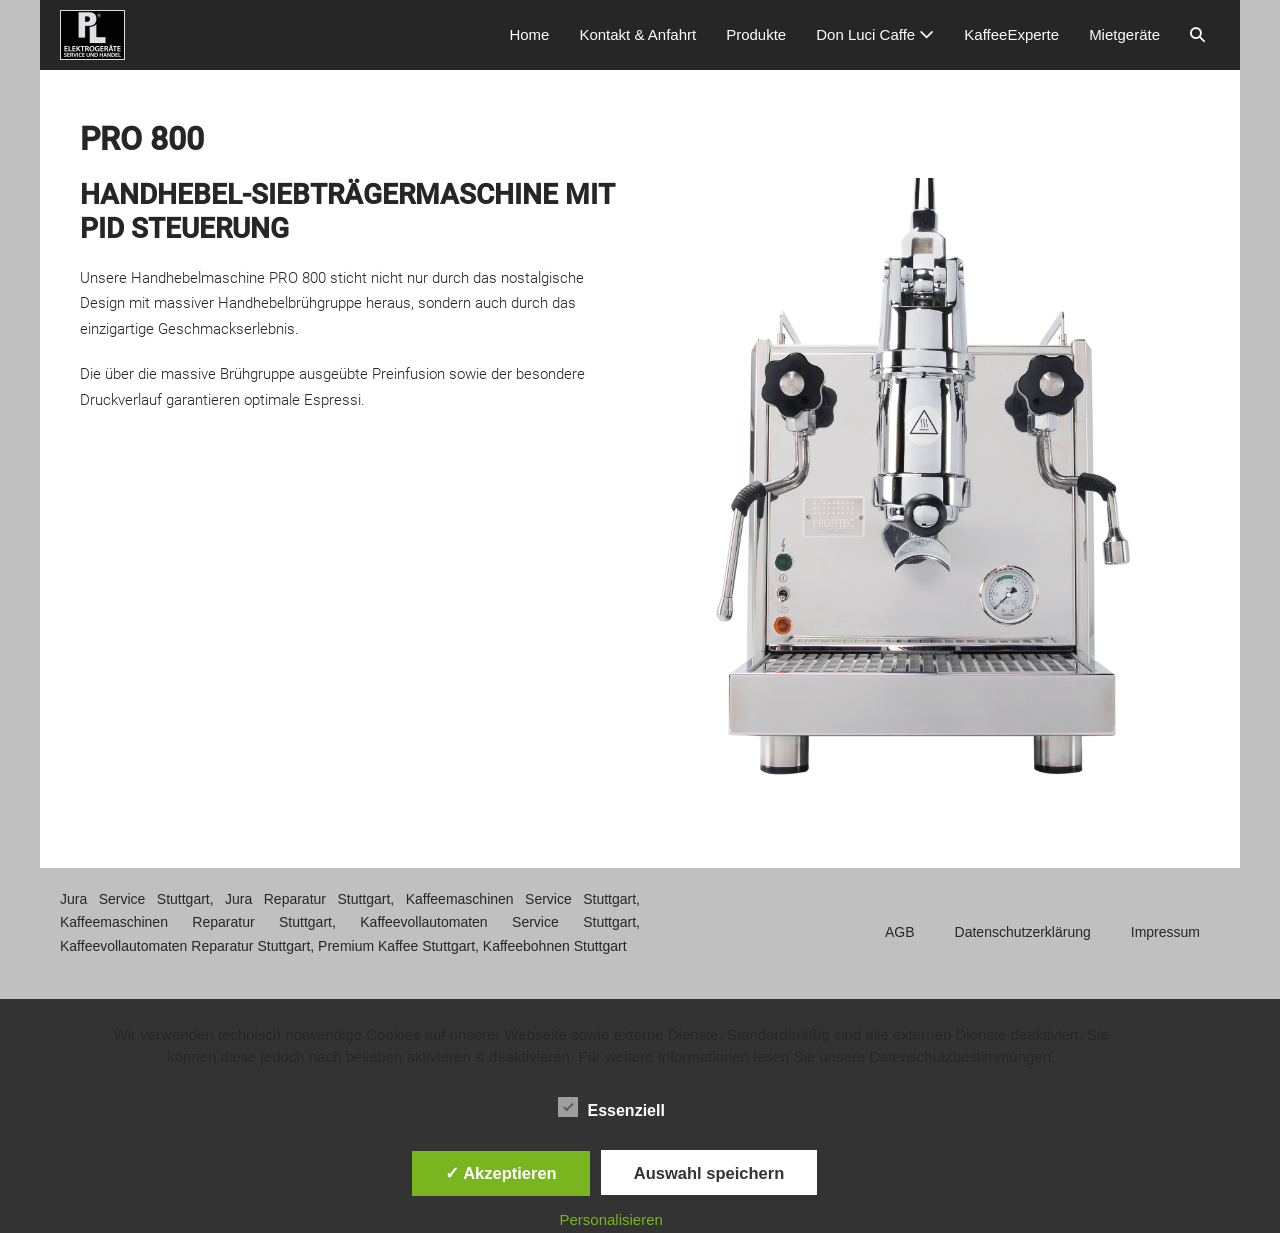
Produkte (756, 34)
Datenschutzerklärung (1023, 932)
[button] (1197, 35)
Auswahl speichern (709, 1173)
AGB (900, 932)
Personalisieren (611, 1219)
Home (529, 34)
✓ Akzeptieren (501, 1173)
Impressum (1165, 932)
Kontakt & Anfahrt (637, 34)
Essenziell (611, 1107)
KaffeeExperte (1011, 34)
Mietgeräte (1124, 34)
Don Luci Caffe (875, 34)
